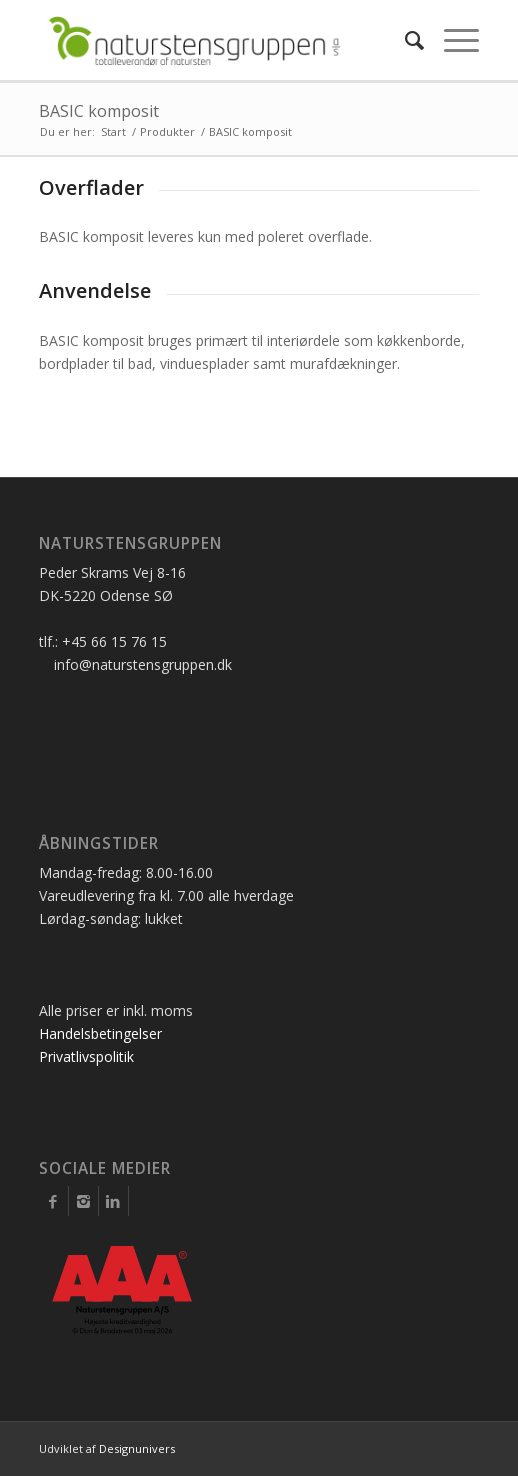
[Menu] (451, 40)
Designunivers (137, 1448)
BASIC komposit (99, 111)
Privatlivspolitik (86, 1056)
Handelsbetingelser (100, 1033)
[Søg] (404, 40)
